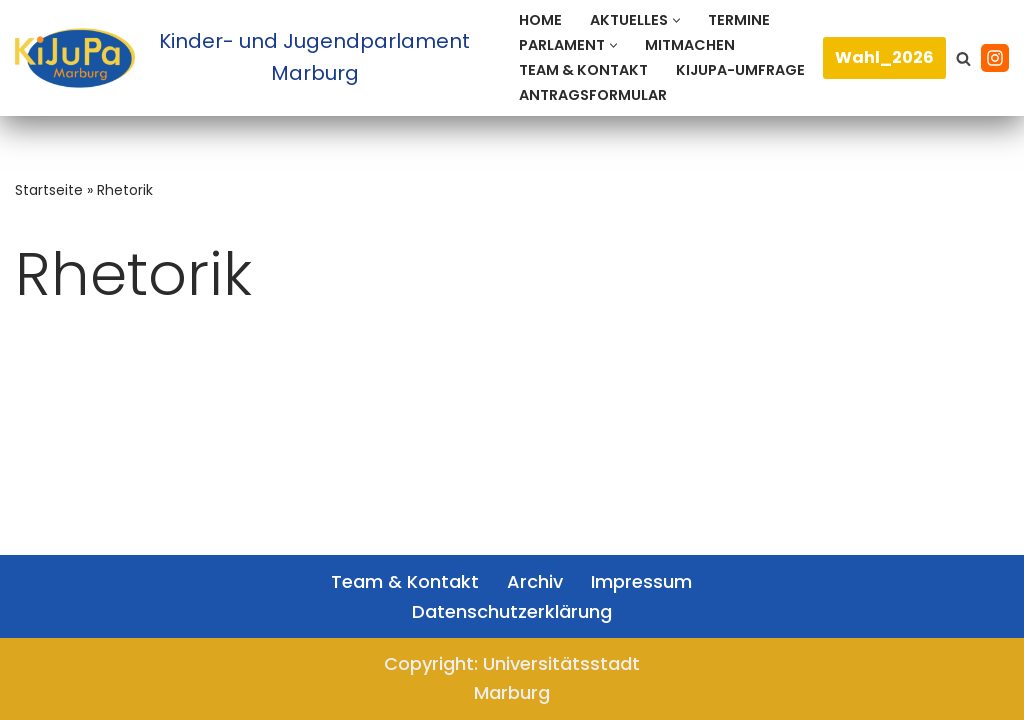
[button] (676, 20)
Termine (739, 20)
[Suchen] (963, 58)
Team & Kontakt (583, 70)
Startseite (49, 190)
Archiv (535, 581)
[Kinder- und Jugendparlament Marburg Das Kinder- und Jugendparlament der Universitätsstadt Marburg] (250, 57)
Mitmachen (690, 45)
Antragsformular (593, 95)
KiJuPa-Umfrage (740, 70)
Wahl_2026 (884, 57)
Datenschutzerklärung (512, 611)
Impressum (641, 581)
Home (540, 20)
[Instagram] (995, 58)
